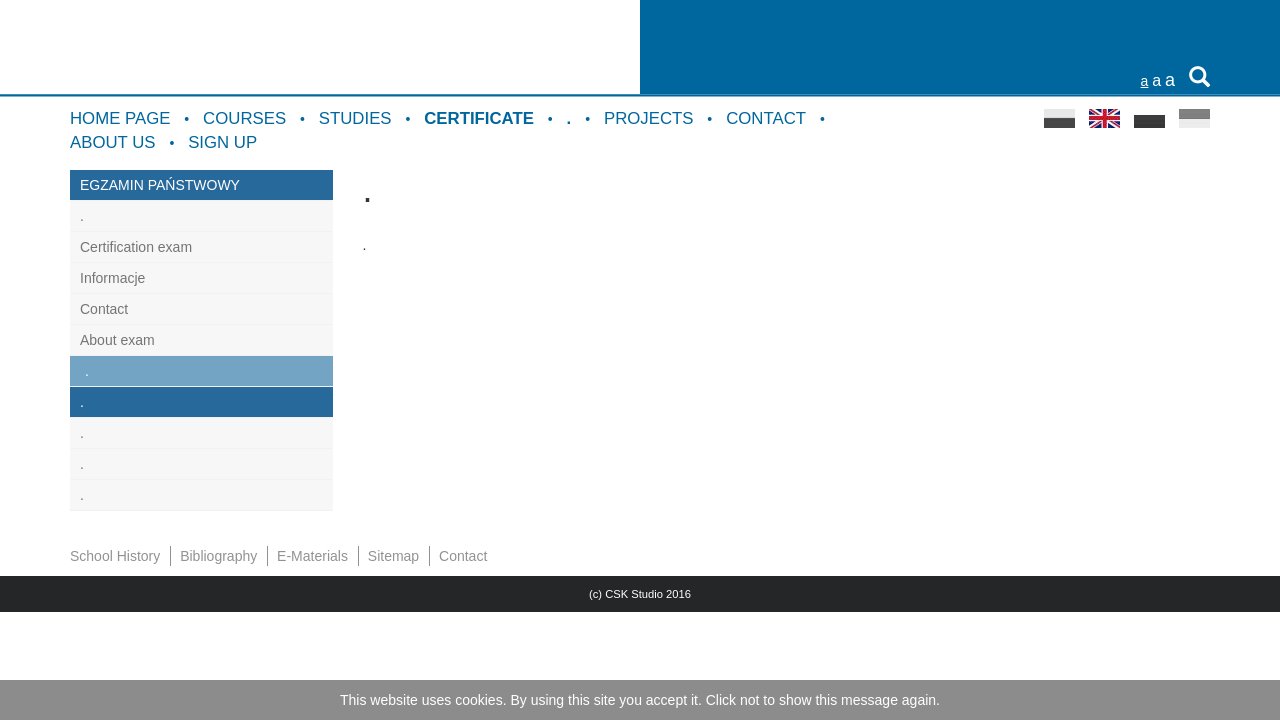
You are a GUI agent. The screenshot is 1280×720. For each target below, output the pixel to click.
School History (115, 556)
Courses (244, 118)
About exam (117, 340)
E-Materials (312, 556)
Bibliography (218, 556)
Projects (649, 118)
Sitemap (393, 556)
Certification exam (136, 247)
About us (112, 142)
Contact (766, 118)
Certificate (479, 118)
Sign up (222, 142)
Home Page (120, 118)
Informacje (112, 278)
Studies (355, 118)
